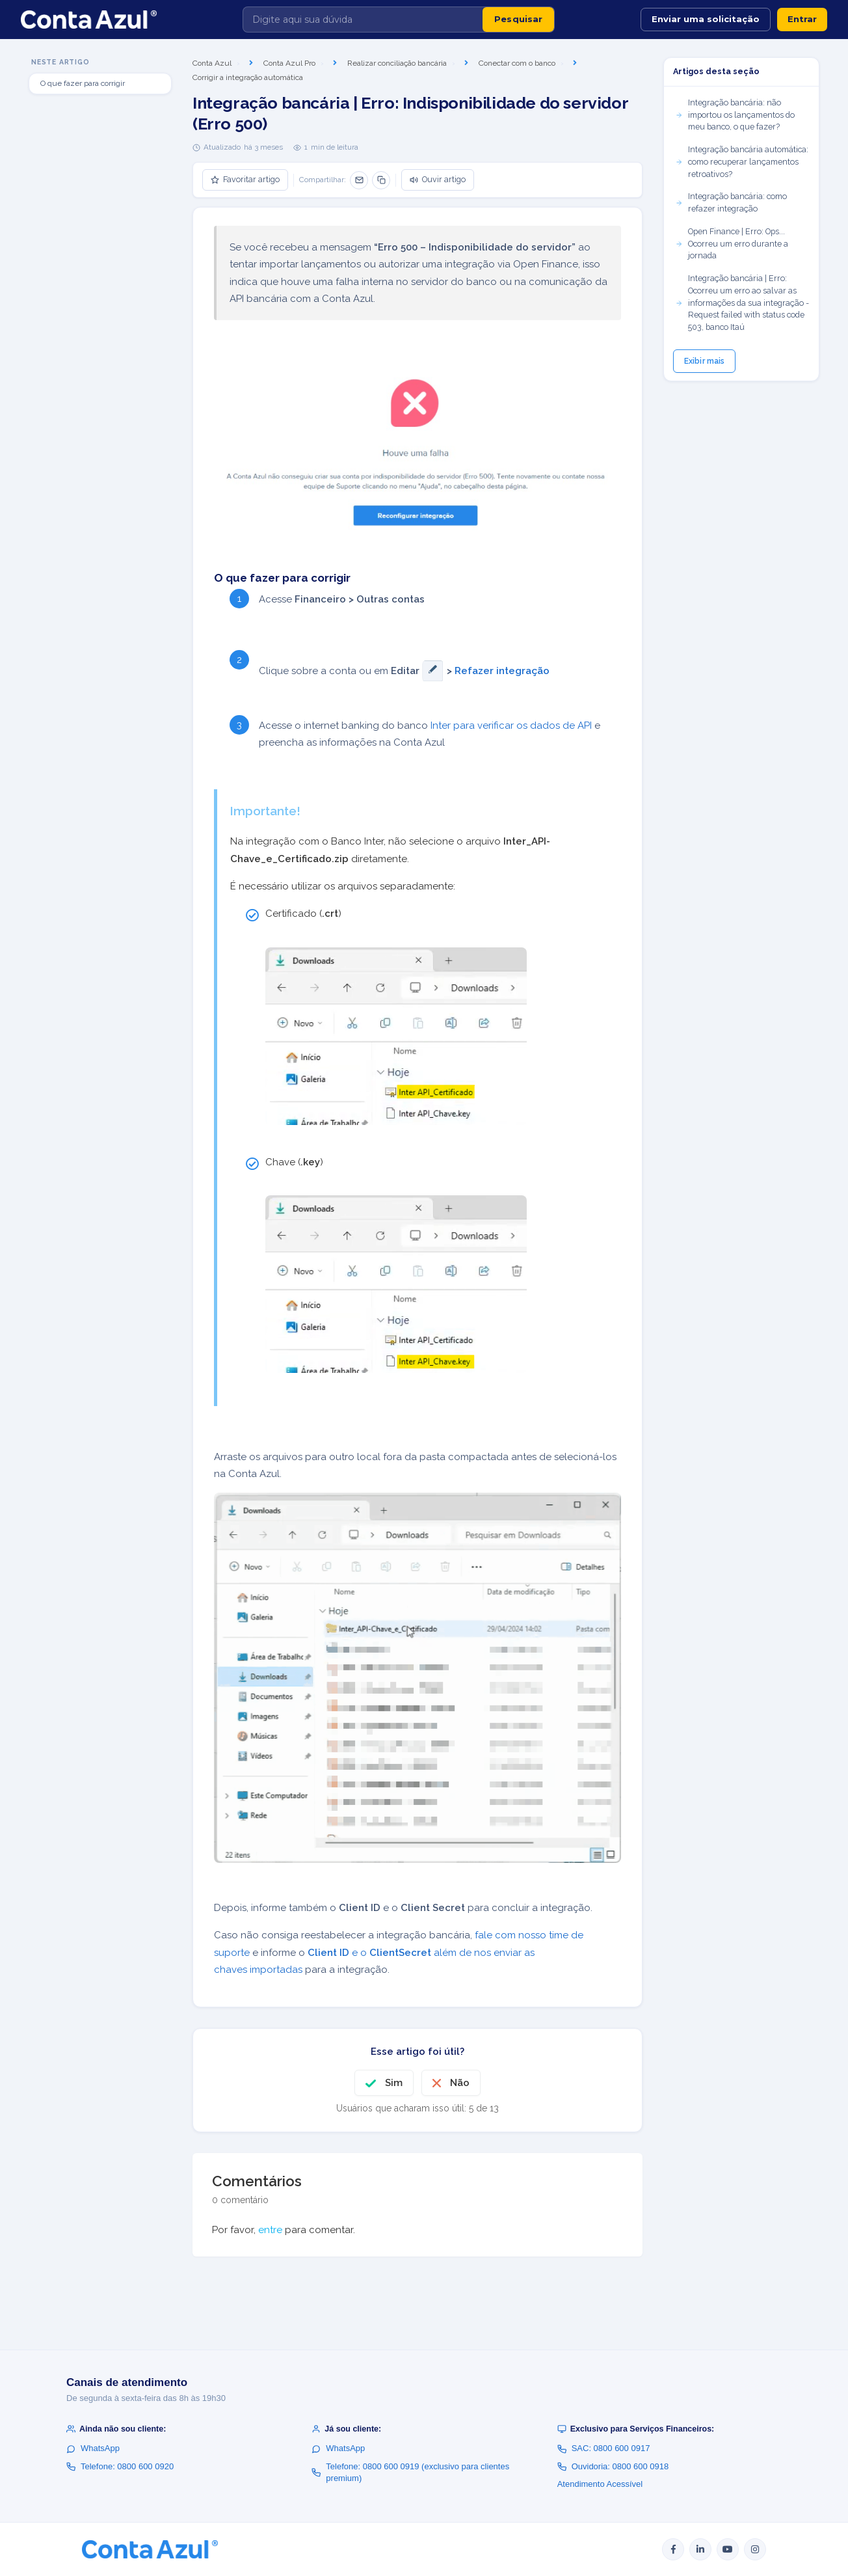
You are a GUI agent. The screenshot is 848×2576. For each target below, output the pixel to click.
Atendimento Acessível (600, 2484)
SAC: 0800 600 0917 (603, 2448)
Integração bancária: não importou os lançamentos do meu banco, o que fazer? (735, 115)
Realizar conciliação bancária (397, 63)
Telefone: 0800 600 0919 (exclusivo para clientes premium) (410, 2472)
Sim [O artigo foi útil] (394, 2083)
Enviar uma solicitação (706, 19)
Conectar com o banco (517, 63)
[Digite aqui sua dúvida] (363, 19)
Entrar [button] (802, 19)
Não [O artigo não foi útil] (460, 2083)
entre (270, 2230)
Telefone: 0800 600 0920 (120, 2466)
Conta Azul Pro (289, 63)
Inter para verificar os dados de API (511, 725)
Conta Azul (212, 63)
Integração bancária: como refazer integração (731, 202)
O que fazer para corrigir (82, 83)
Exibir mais (704, 361)
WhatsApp (93, 2448)
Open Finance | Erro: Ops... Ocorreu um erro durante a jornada (731, 243)
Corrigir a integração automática (247, 77)
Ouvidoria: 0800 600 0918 (613, 2466)
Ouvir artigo (438, 179)
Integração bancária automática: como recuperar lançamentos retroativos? (741, 161)
